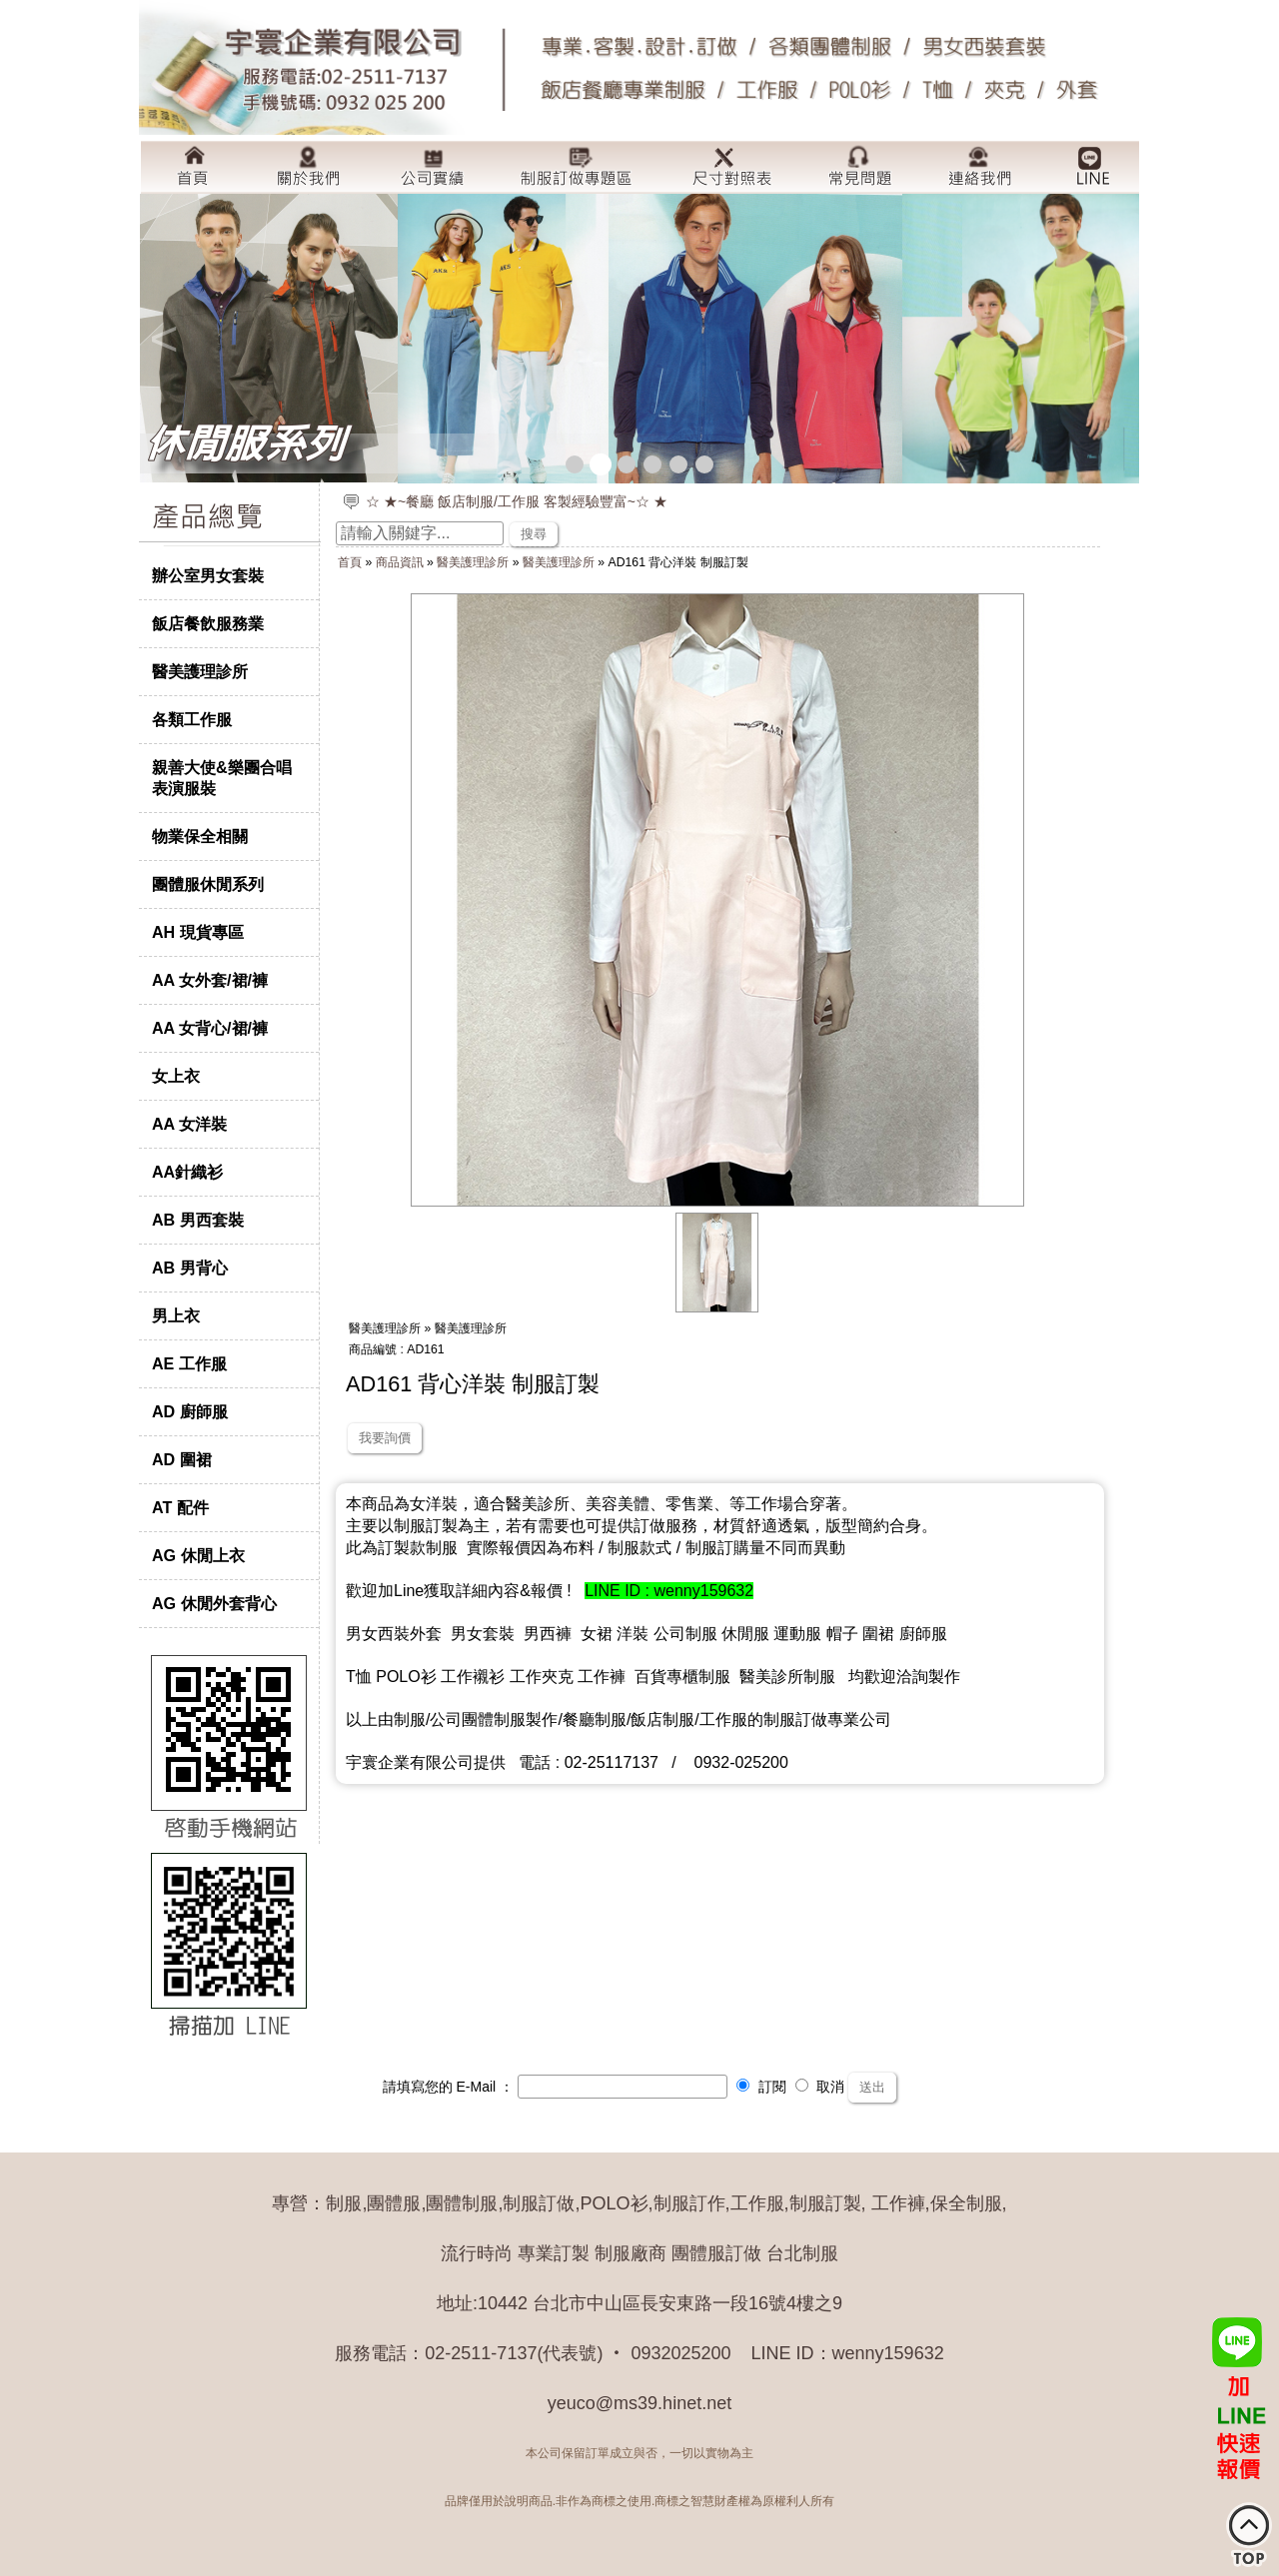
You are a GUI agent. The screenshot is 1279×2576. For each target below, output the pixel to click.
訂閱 (761, 2087)
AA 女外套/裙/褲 (210, 980)
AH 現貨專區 (198, 932)
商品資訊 (400, 562)
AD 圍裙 (182, 1459)
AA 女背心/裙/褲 (210, 1028)
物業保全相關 (200, 836)
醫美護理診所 (200, 671)
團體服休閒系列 (208, 884)
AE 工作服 (189, 1363)
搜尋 (534, 533)
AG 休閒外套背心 (214, 1603)
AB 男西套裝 (198, 1220)
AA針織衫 (187, 1172)
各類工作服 (192, 719)
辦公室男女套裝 (208, 575)
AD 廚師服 (190, 1411)
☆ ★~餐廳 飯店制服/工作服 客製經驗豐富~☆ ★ (516, 501)
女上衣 (176, 1076)
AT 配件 (180, 1507)
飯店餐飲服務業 (208, 623)
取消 (820, 2087)
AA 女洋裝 (189, 1124)
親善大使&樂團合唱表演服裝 (222, 777)
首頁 (350, 562)
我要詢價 (385, 1437)
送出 (872, 2087)
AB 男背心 (190, 1268)
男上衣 (176, 1315)
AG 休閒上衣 (198, 1555)
